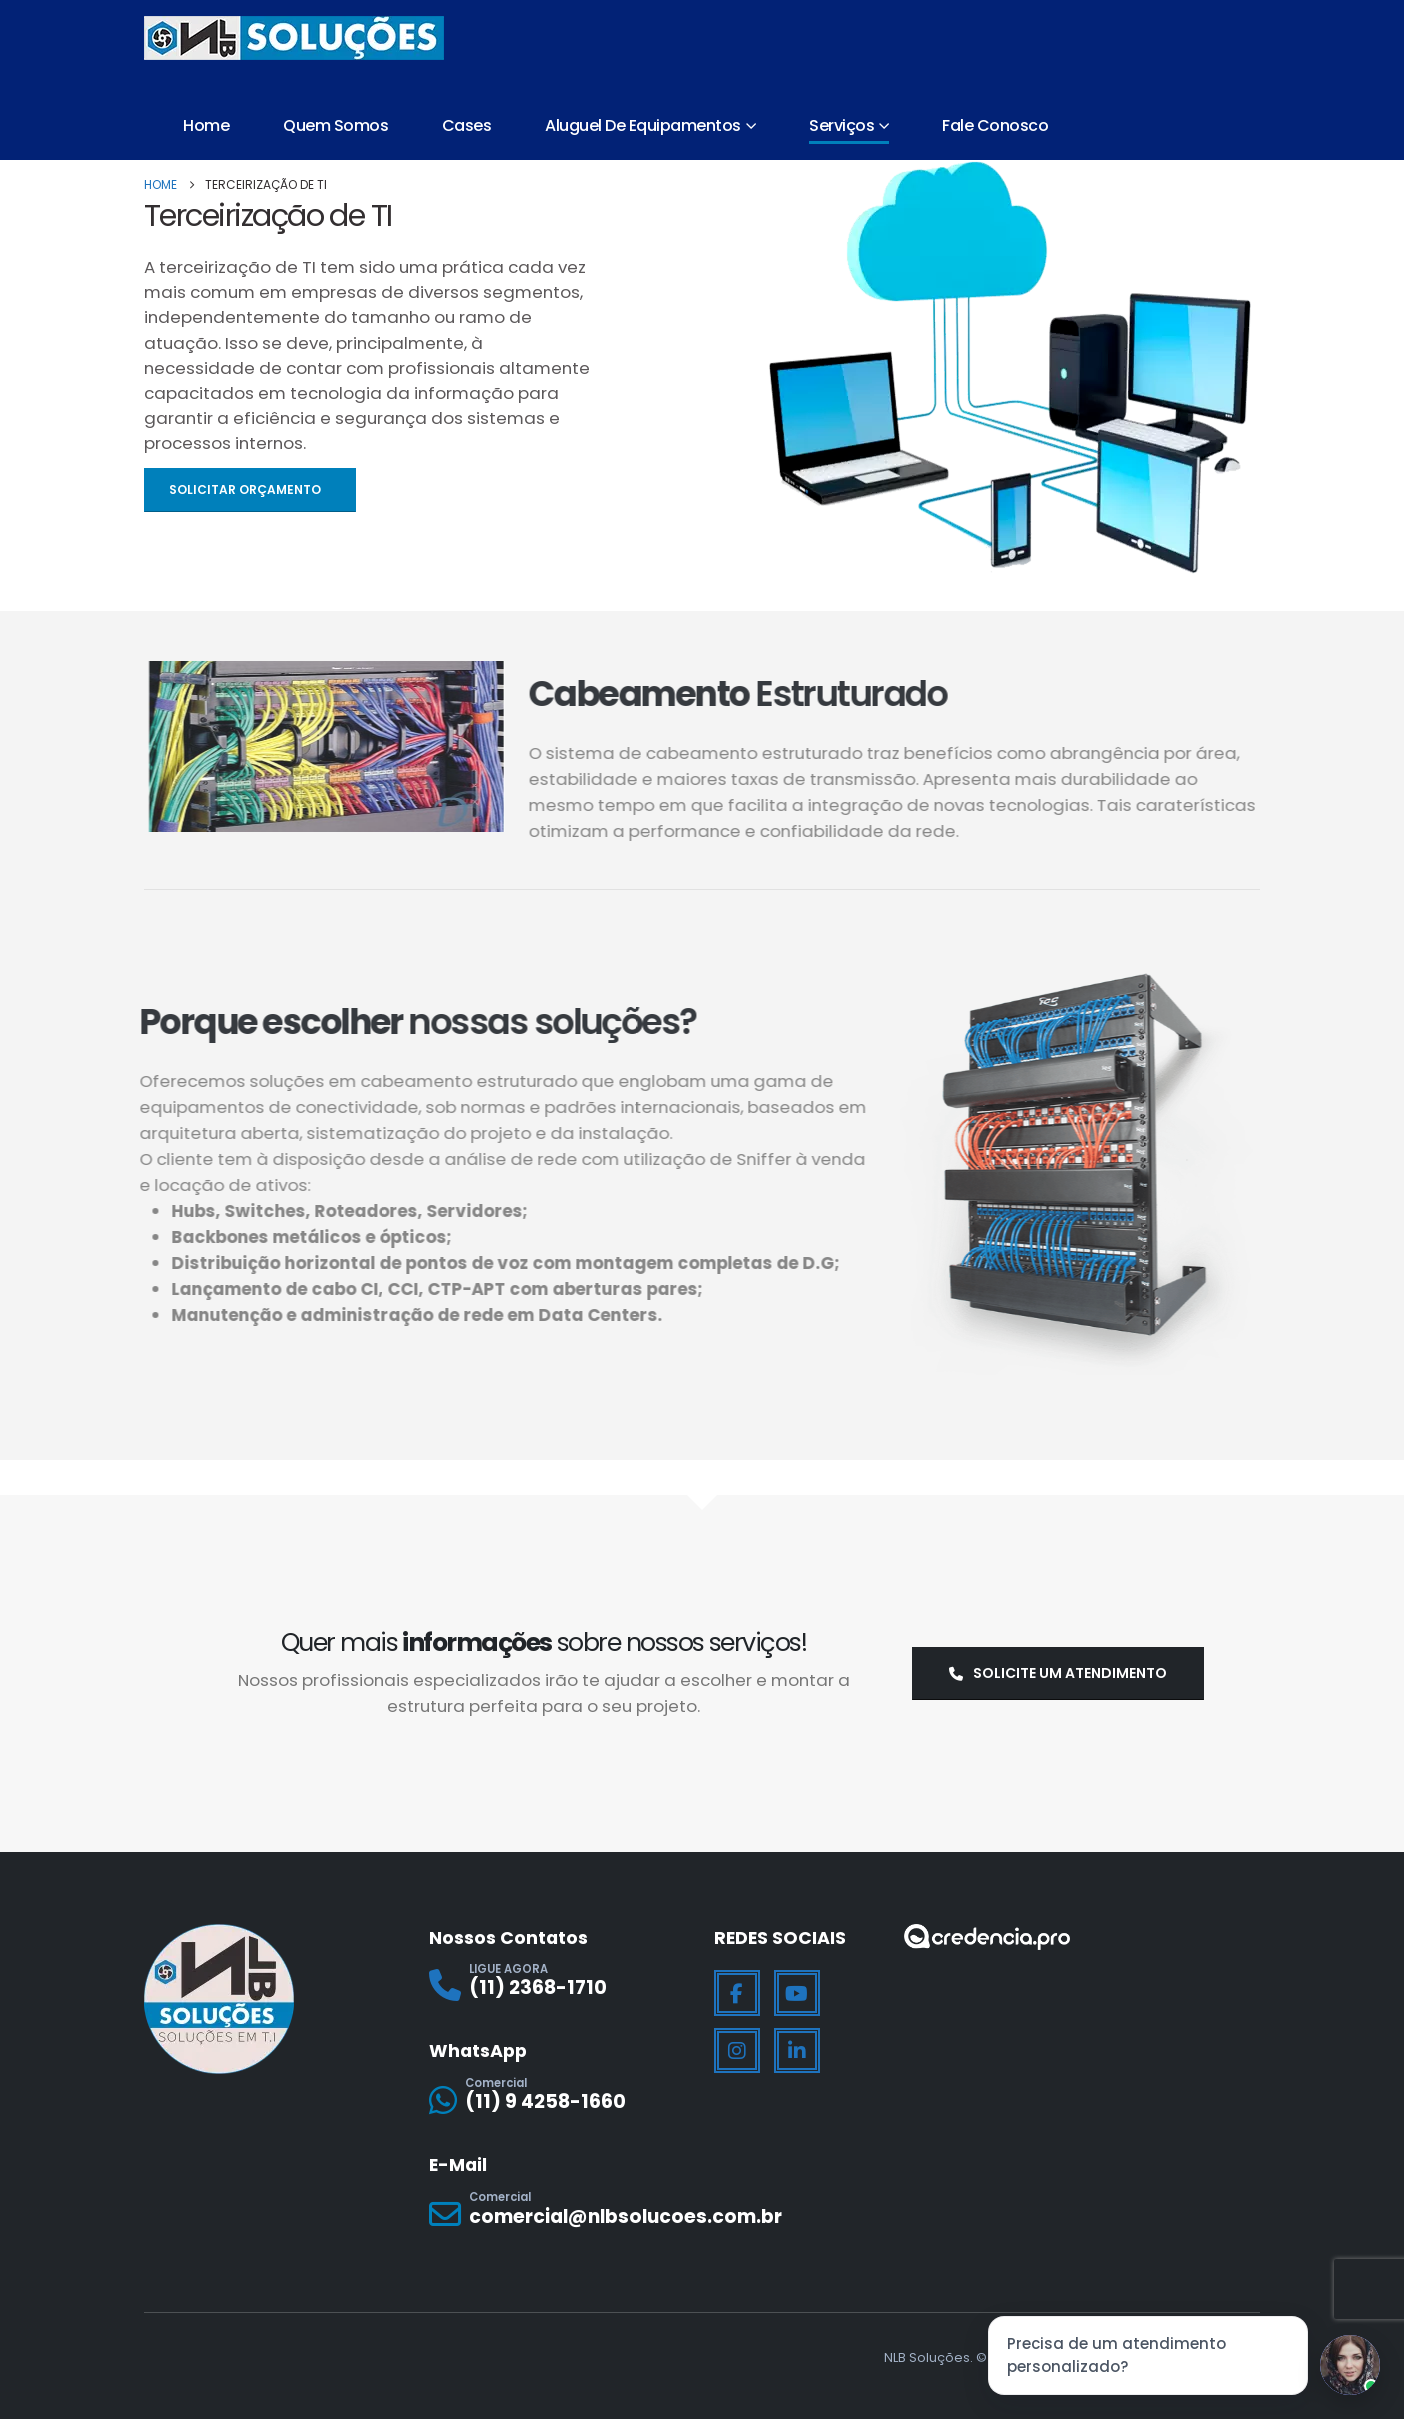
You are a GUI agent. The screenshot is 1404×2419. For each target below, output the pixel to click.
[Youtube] (797, 1993)
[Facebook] (737, 1993)
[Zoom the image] (987, 1936)
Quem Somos (335, 125)
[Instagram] (737, 2051)
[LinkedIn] (797, 2051)
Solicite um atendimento (1058, 1673)
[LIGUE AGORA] (559, 1985)
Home (206, 125)
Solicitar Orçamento (246, 489)
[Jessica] (1350, 2365)
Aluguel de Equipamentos (643, 125)
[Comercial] (559, 2099)
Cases (467, 125)
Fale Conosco (995, 125)
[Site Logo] (294, 38)
